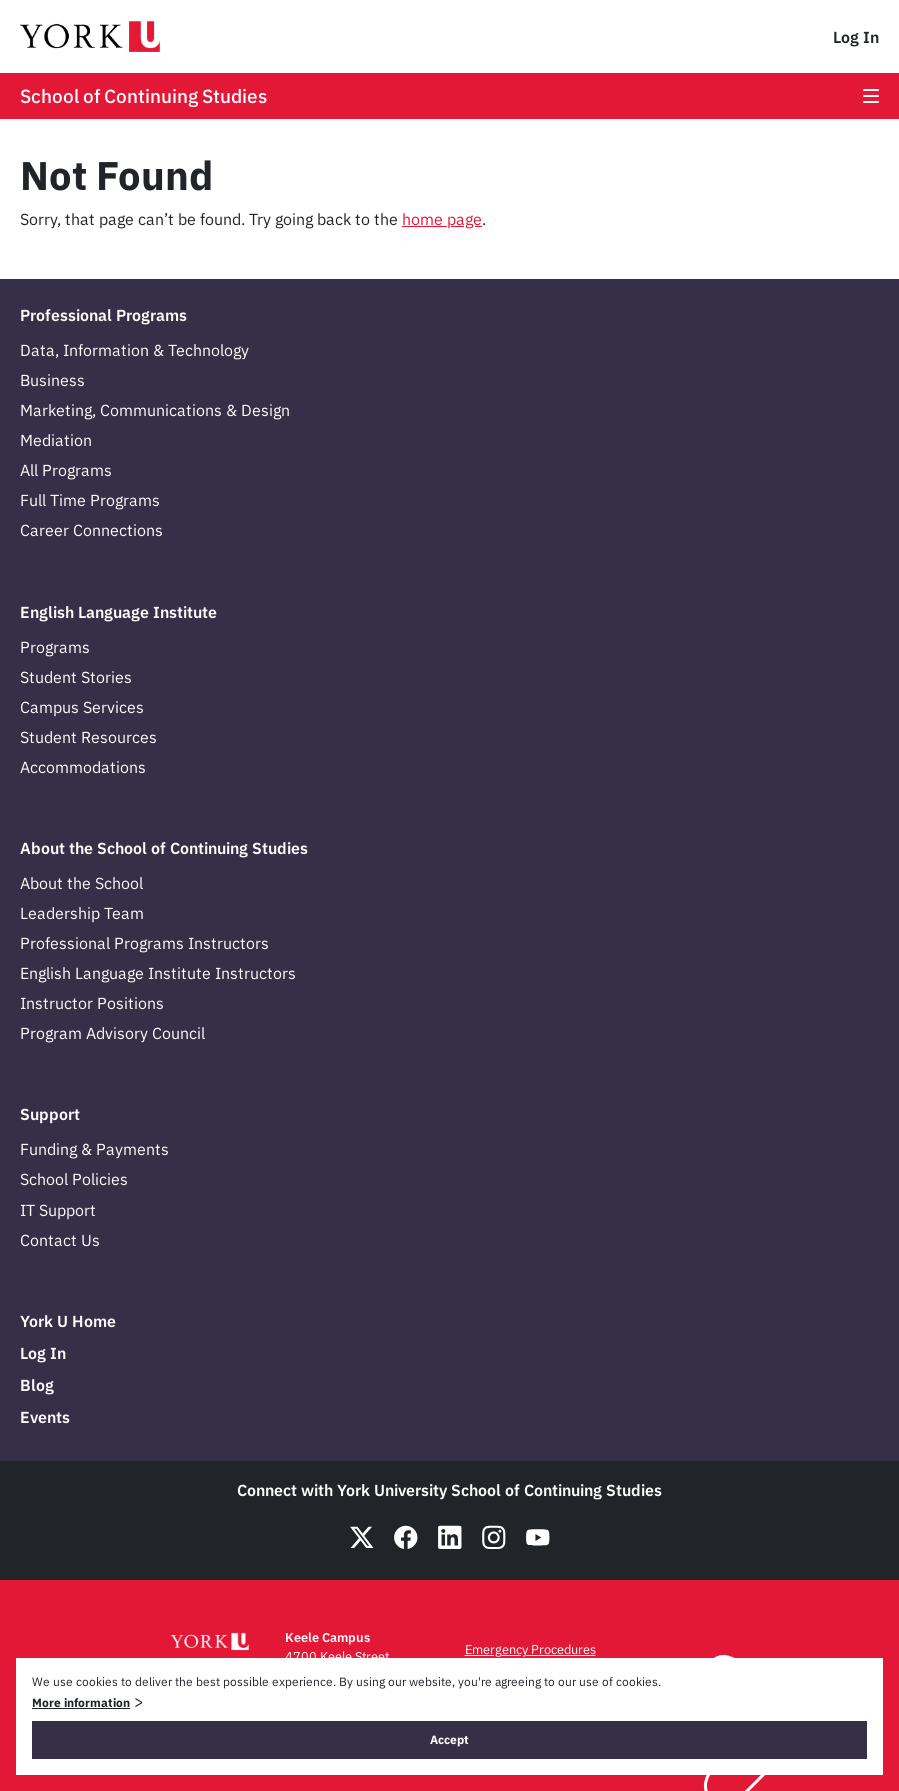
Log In (856, 37)
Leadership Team (82, 913)
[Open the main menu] (871, 96)
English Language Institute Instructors (158, 973)
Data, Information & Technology (134, 350)
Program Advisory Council (112, 1033)
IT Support (58, 1210)
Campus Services (82, 707)
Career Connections (91, 530)
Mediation (56, 440)
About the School (81, 883)
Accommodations (83, 767)
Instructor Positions (92, 1003)
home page (442, 219)
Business (52, 380)
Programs (55, 647)
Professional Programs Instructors (144, 943)
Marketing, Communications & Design (155, 410)
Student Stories (76, 677)
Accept (449, 1739)
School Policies (74, 1179)
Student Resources (88, 737)
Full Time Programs (90, 500)
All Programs (66, 470)
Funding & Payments (94, 1149)
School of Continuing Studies (143, 96)
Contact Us (60, 1240)
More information (81, 1702)
